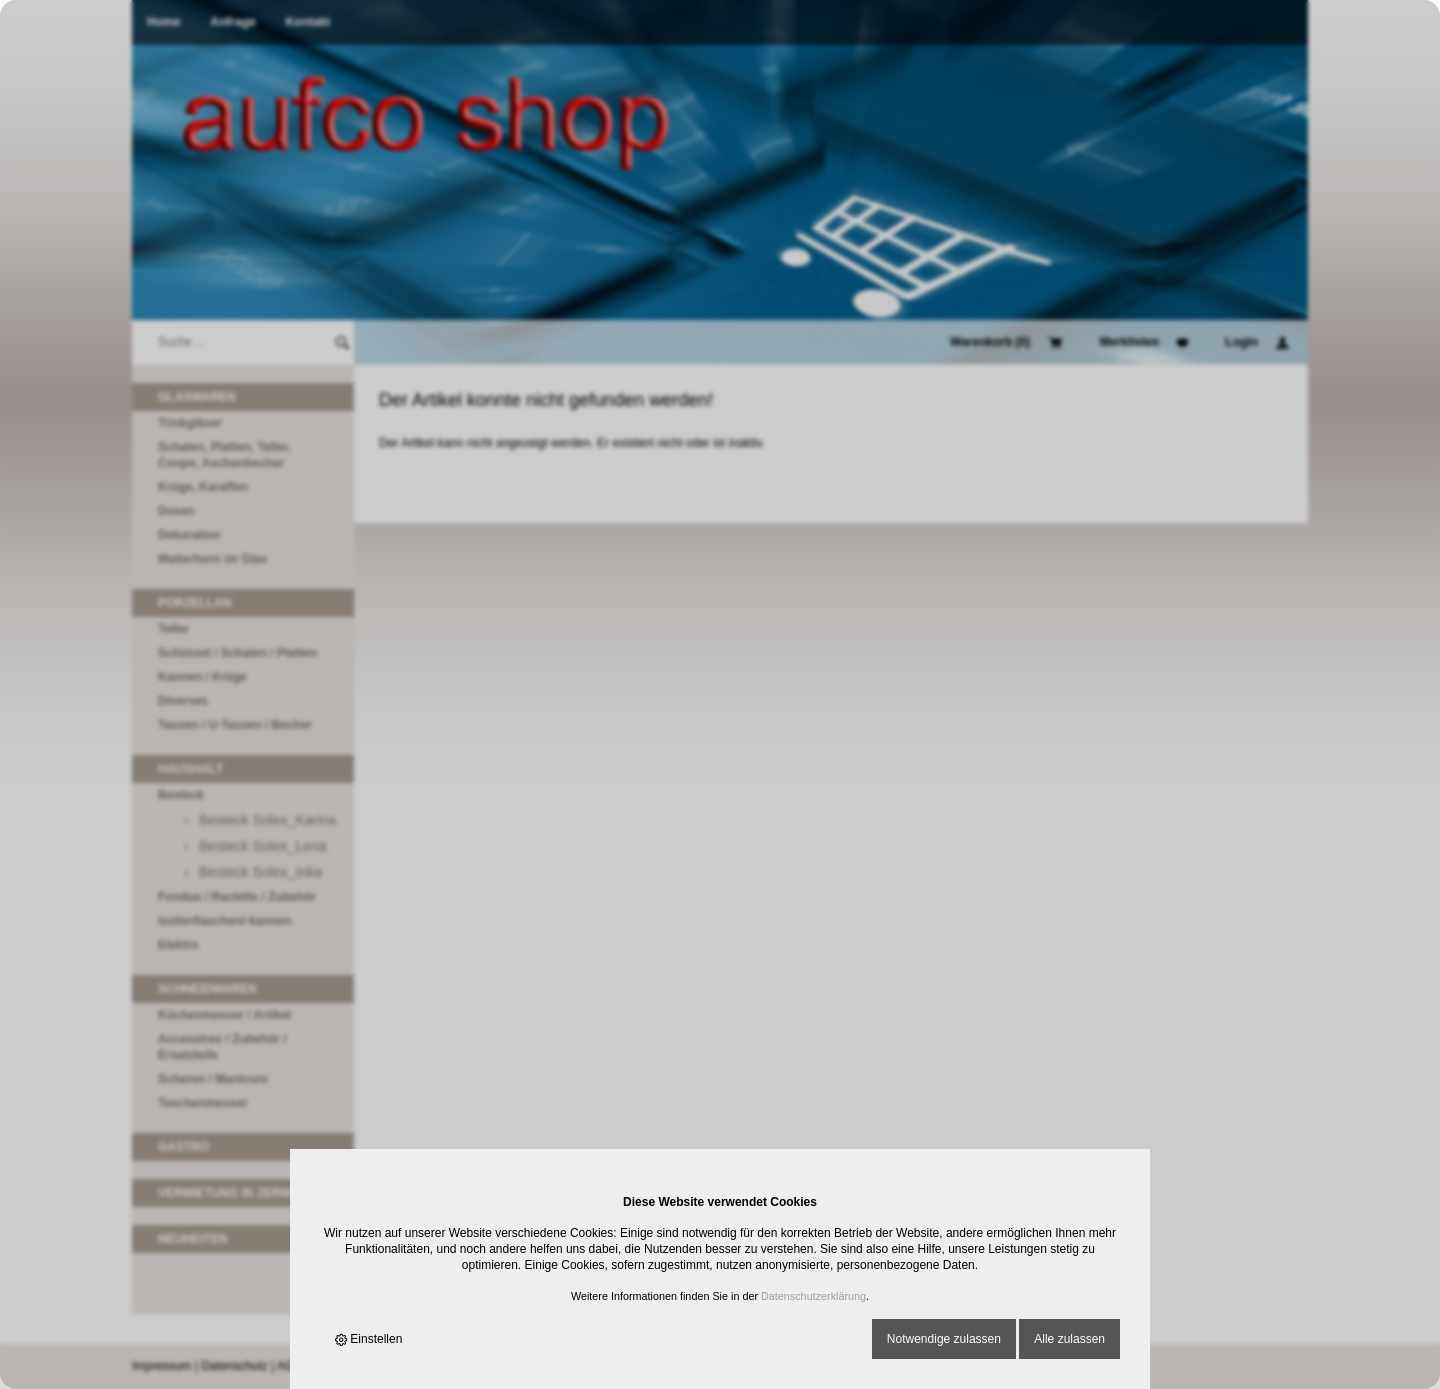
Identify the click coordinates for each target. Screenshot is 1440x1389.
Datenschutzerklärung (813, 1296)
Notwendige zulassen (944, 1339)
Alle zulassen (1069, 1339)
